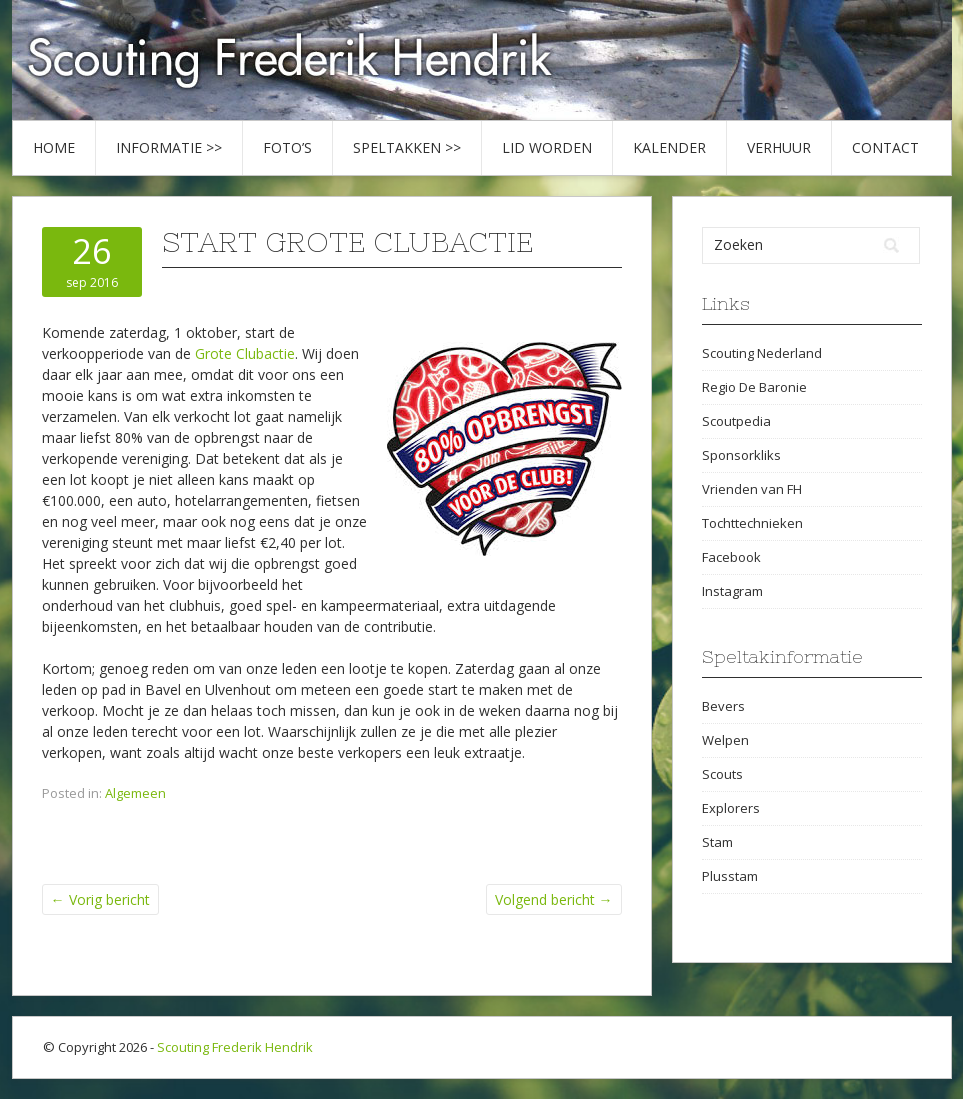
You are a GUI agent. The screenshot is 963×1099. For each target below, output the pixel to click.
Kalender (669, 147)
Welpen (725, 740)
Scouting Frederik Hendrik (235, 1047)
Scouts (722, 774)
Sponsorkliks (741, 455)
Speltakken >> (407, 147)
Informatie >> (169, 147)
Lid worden (547, 147)
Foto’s (287, 147)
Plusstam (730, 876)
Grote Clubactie (245, 353)
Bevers (723, 706)
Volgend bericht (554, 899)
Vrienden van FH (752, 489)
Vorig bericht (100, 899)
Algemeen (135, 793)
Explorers (731, 808)
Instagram (732, 591)
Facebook (731, 557)
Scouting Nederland (762, 353)
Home (54, 147)
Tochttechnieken (752, 523)
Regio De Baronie (754, 387)
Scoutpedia (736, 421)
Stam (717, 842)
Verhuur (779, 147)
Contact (885, 147)
